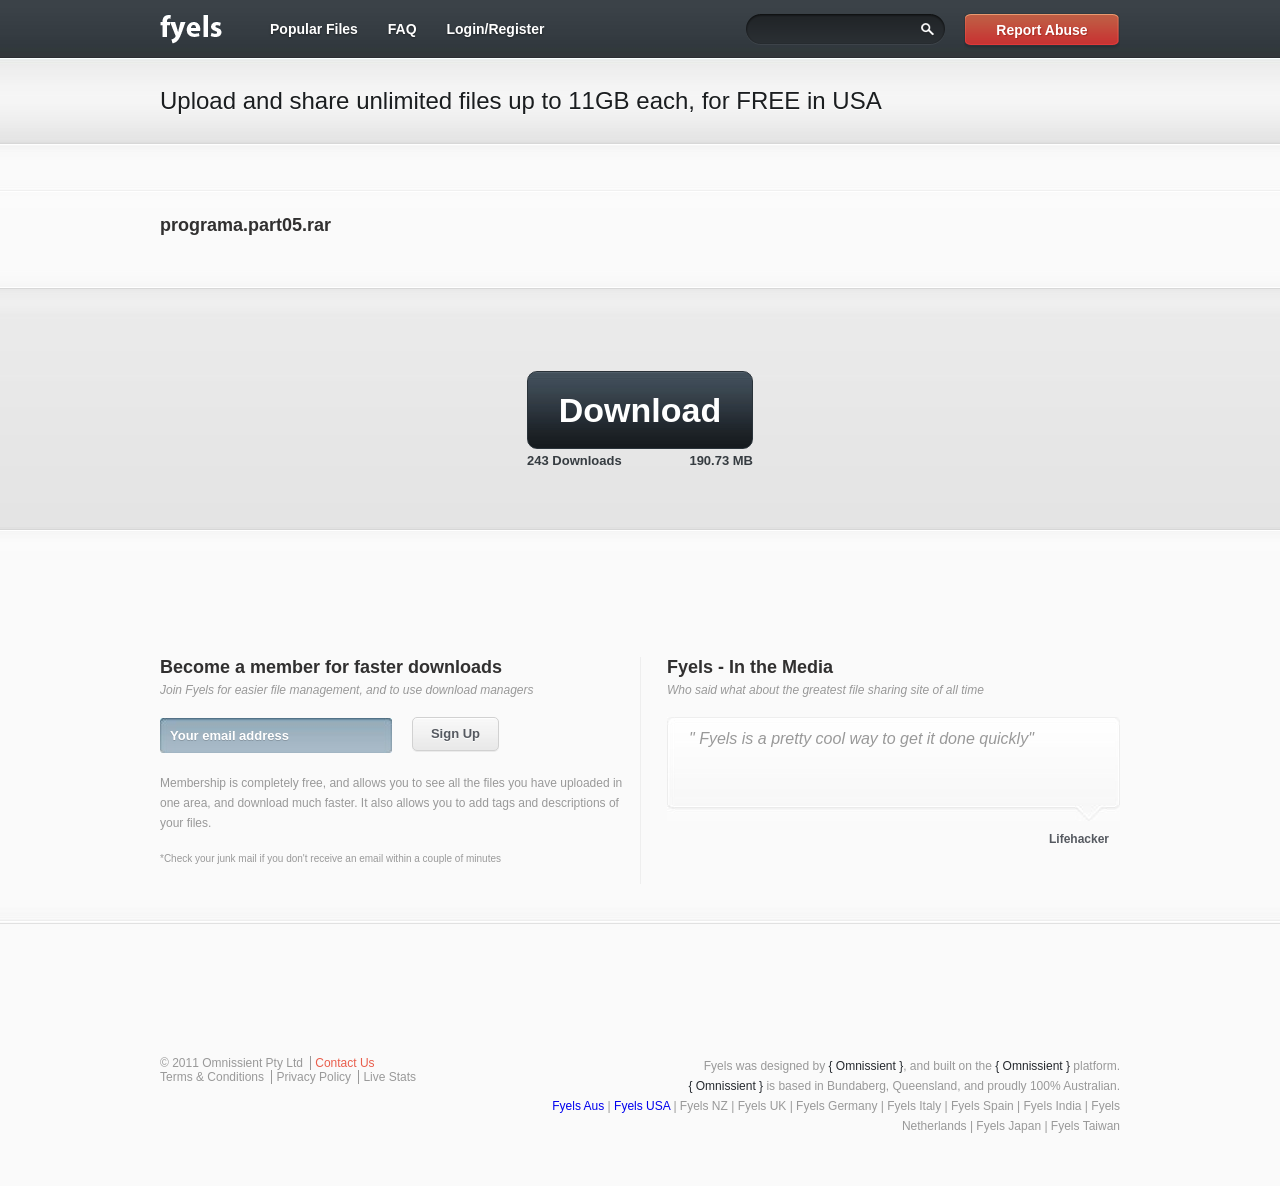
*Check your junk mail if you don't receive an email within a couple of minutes (330, 858)
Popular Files (314, 29)
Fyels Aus (578, 1106)
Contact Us (344, 1063)
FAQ (402, 29)
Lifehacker (1079, 839)
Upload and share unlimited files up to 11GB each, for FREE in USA (521, 100)
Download (640, 410)
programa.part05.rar (245, 225)
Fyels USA (642, 1106)
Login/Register (495, 29)
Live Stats (389, 1077)
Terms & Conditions (212, 1077)
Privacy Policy (313, 1077)
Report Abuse (1041, 30)
